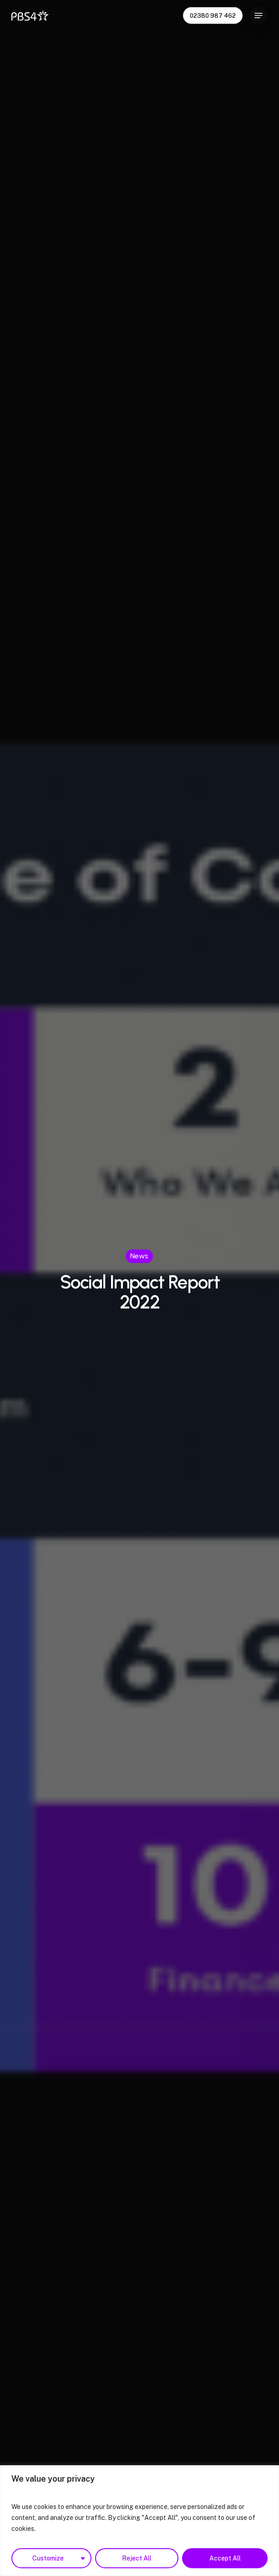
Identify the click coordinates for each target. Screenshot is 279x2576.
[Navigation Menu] (258, 15)
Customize (48, 2558)
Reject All (137, 2558)
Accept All (225, 2558)
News (139, 1256)
